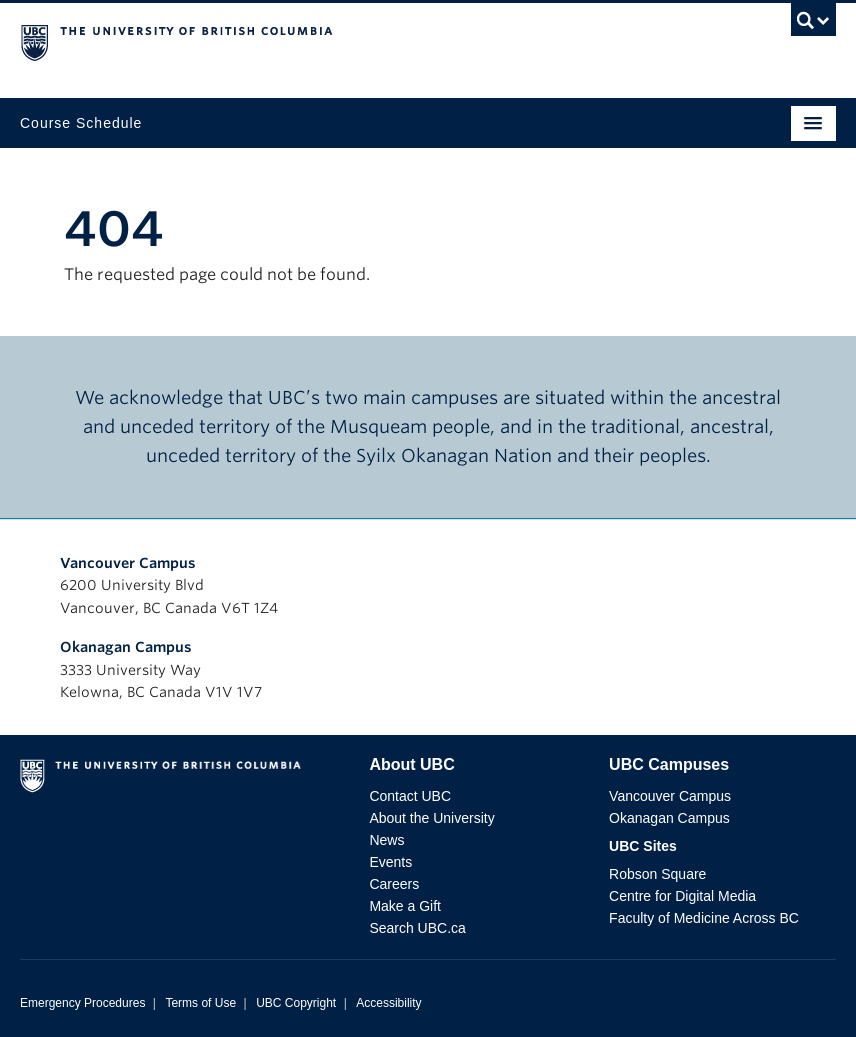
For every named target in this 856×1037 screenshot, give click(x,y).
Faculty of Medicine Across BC (704, 918)
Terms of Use (200, 1003)
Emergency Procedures (82, 1003)
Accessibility (388, 1003)
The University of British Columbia (305, 41)
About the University (431, 818)
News (386, 840)
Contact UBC (410, 796)
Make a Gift (405, 906)
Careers (394, 884)
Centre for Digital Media (682, 896)
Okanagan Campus (126, 647)
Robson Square (657, 874)
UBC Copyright (296, 1003)
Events (390, 862)
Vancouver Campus (128, 563)
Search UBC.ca (417, 928)
